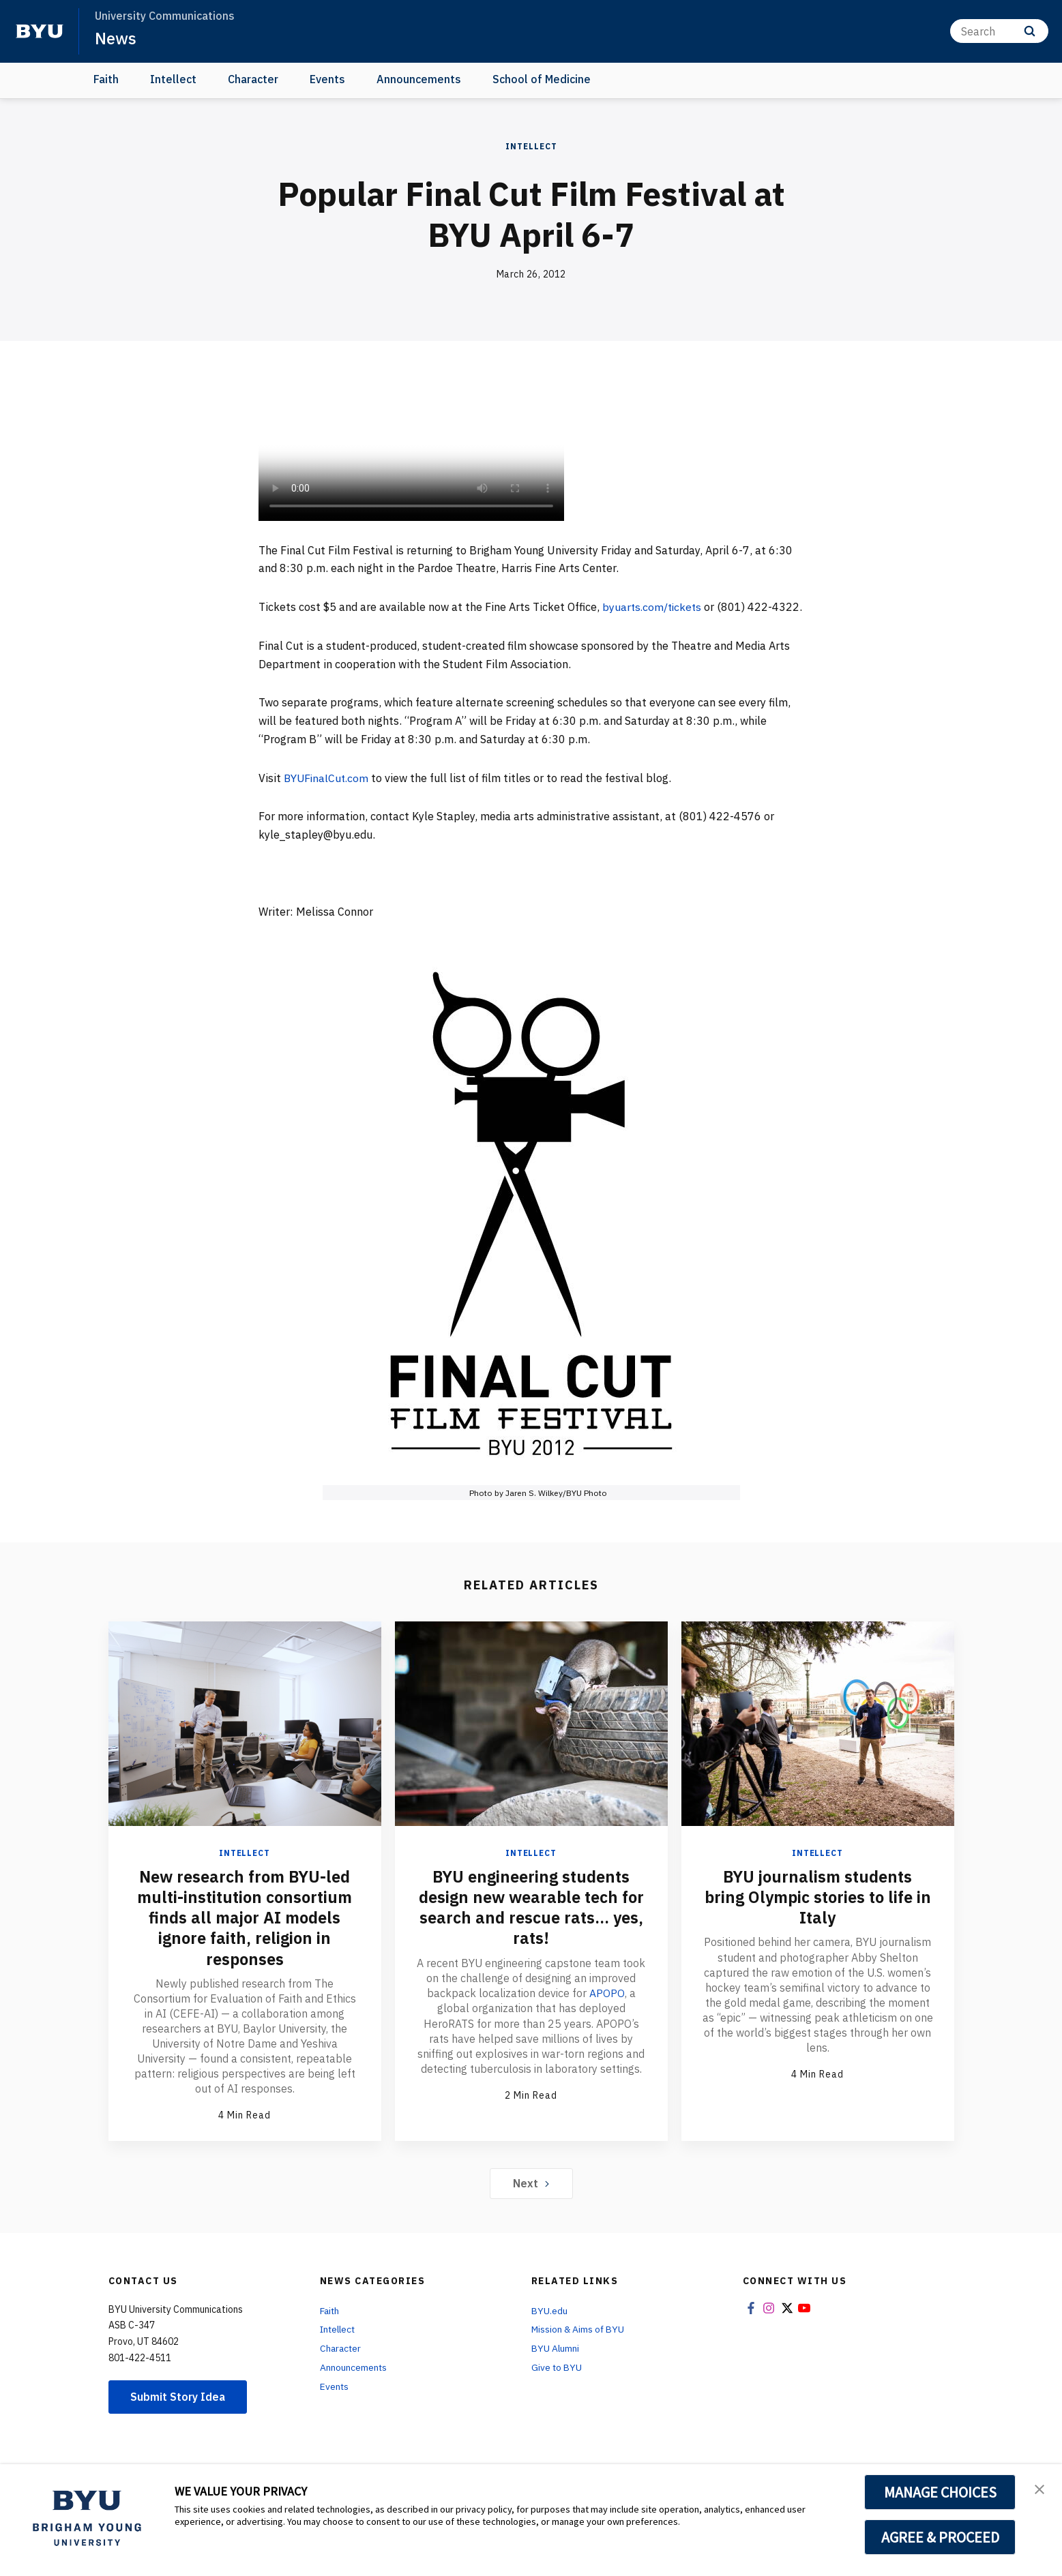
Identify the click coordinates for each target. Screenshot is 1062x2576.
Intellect (173, 79)
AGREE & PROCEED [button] (940, 2537)
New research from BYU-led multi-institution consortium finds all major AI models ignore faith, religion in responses (245, 1936)
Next (531, 2201)
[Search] (999, 31)
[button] (1039, 2488)
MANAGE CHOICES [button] (940, 2492)
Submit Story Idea (179, 2414)
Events (327, 79)
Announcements (419, 79)
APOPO (606, 2011)
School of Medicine (541, 79)
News (115, 38)
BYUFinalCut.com (328, 796)
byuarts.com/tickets (653, 607)
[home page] (39, 31)
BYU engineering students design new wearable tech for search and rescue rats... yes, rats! (531, 1925)
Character (253, 79)
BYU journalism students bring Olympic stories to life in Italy (818, 1915)
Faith (106, 79)
